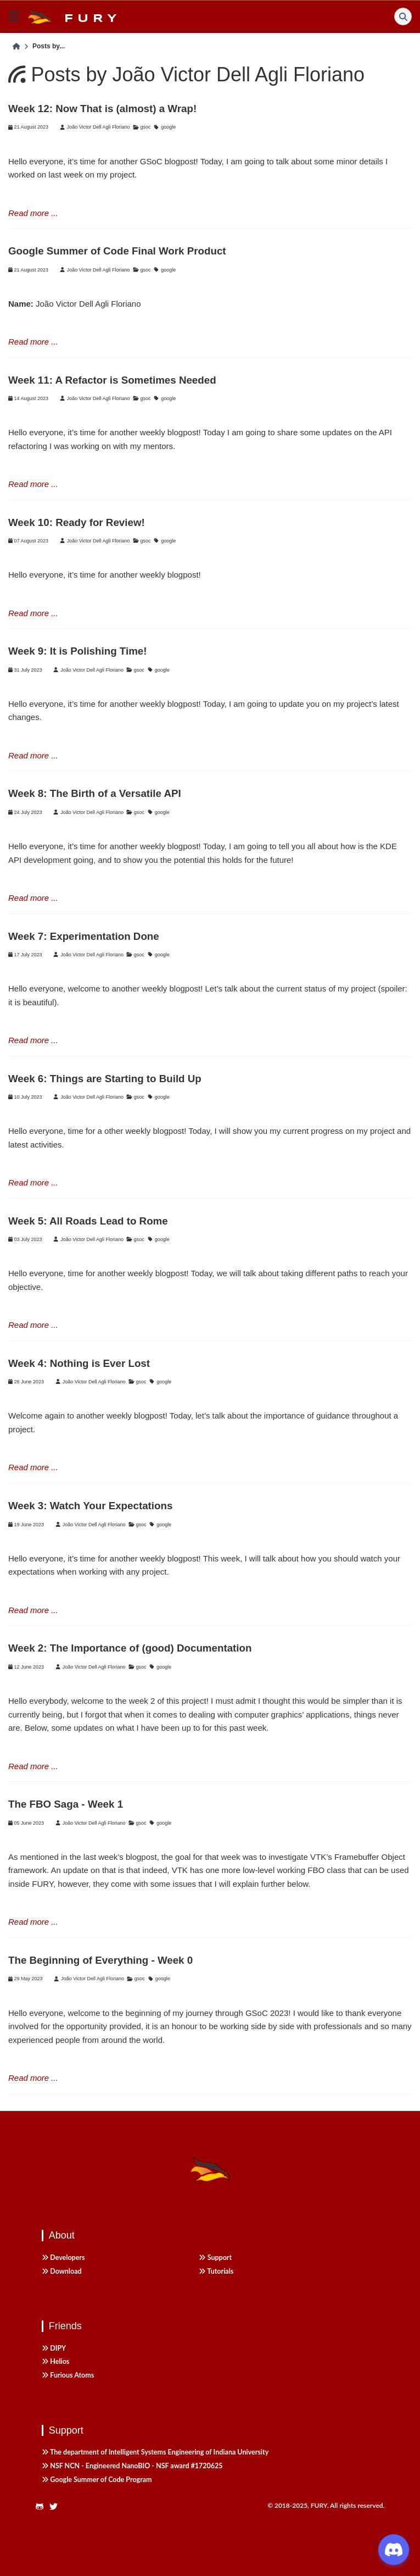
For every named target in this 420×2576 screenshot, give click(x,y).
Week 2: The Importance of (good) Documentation (129, 1648)
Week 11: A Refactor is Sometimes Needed (112, 380)
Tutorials (216, 2271)
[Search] (403, 16)
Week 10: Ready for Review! (76, 522)
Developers (63, 2257)
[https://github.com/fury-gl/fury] (42, 2507)
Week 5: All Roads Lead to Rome (88, 1221)
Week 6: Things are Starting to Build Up (104, 1078)
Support (215, 2257)
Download (62, 2271)
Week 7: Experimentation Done (83, 936)
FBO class (326, 1870)
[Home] (16, 46)
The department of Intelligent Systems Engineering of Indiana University (155, 2452)
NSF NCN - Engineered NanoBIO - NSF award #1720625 (132, 2466)
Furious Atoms (68, 2375)
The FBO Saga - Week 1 (65, 1804)
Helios (56, 2361)
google (168, 127)
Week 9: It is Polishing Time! (77, 651)
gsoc (145, 127)
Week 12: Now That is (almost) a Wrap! (102, 108)
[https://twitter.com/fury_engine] (56, 2507)
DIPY (54, 2348)
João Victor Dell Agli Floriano (98, 127)
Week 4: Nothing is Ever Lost (79, 1363)
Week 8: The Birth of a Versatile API (94, 793)
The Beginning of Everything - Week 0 (100, 1960)
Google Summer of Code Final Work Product (117, 251)
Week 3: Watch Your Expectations (90, 1505)
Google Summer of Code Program (97, 2479)
